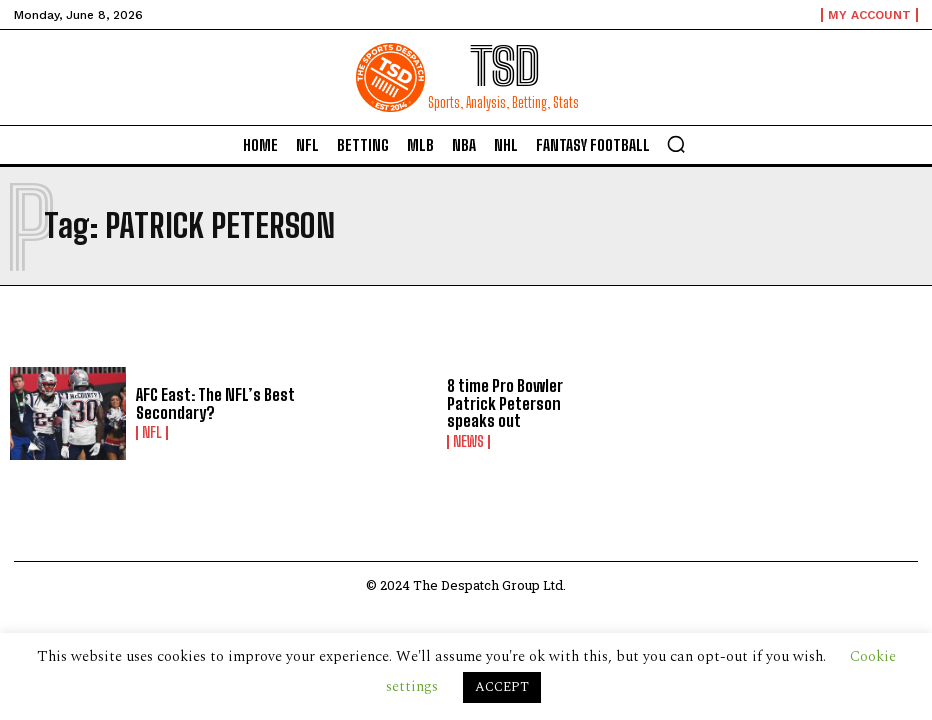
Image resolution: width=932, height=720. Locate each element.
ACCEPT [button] (502, 687)
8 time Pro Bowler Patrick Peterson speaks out (529, 403)
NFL (152, 433)
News (468, 442)
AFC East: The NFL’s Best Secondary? (215, 403)
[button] (676, 144)
